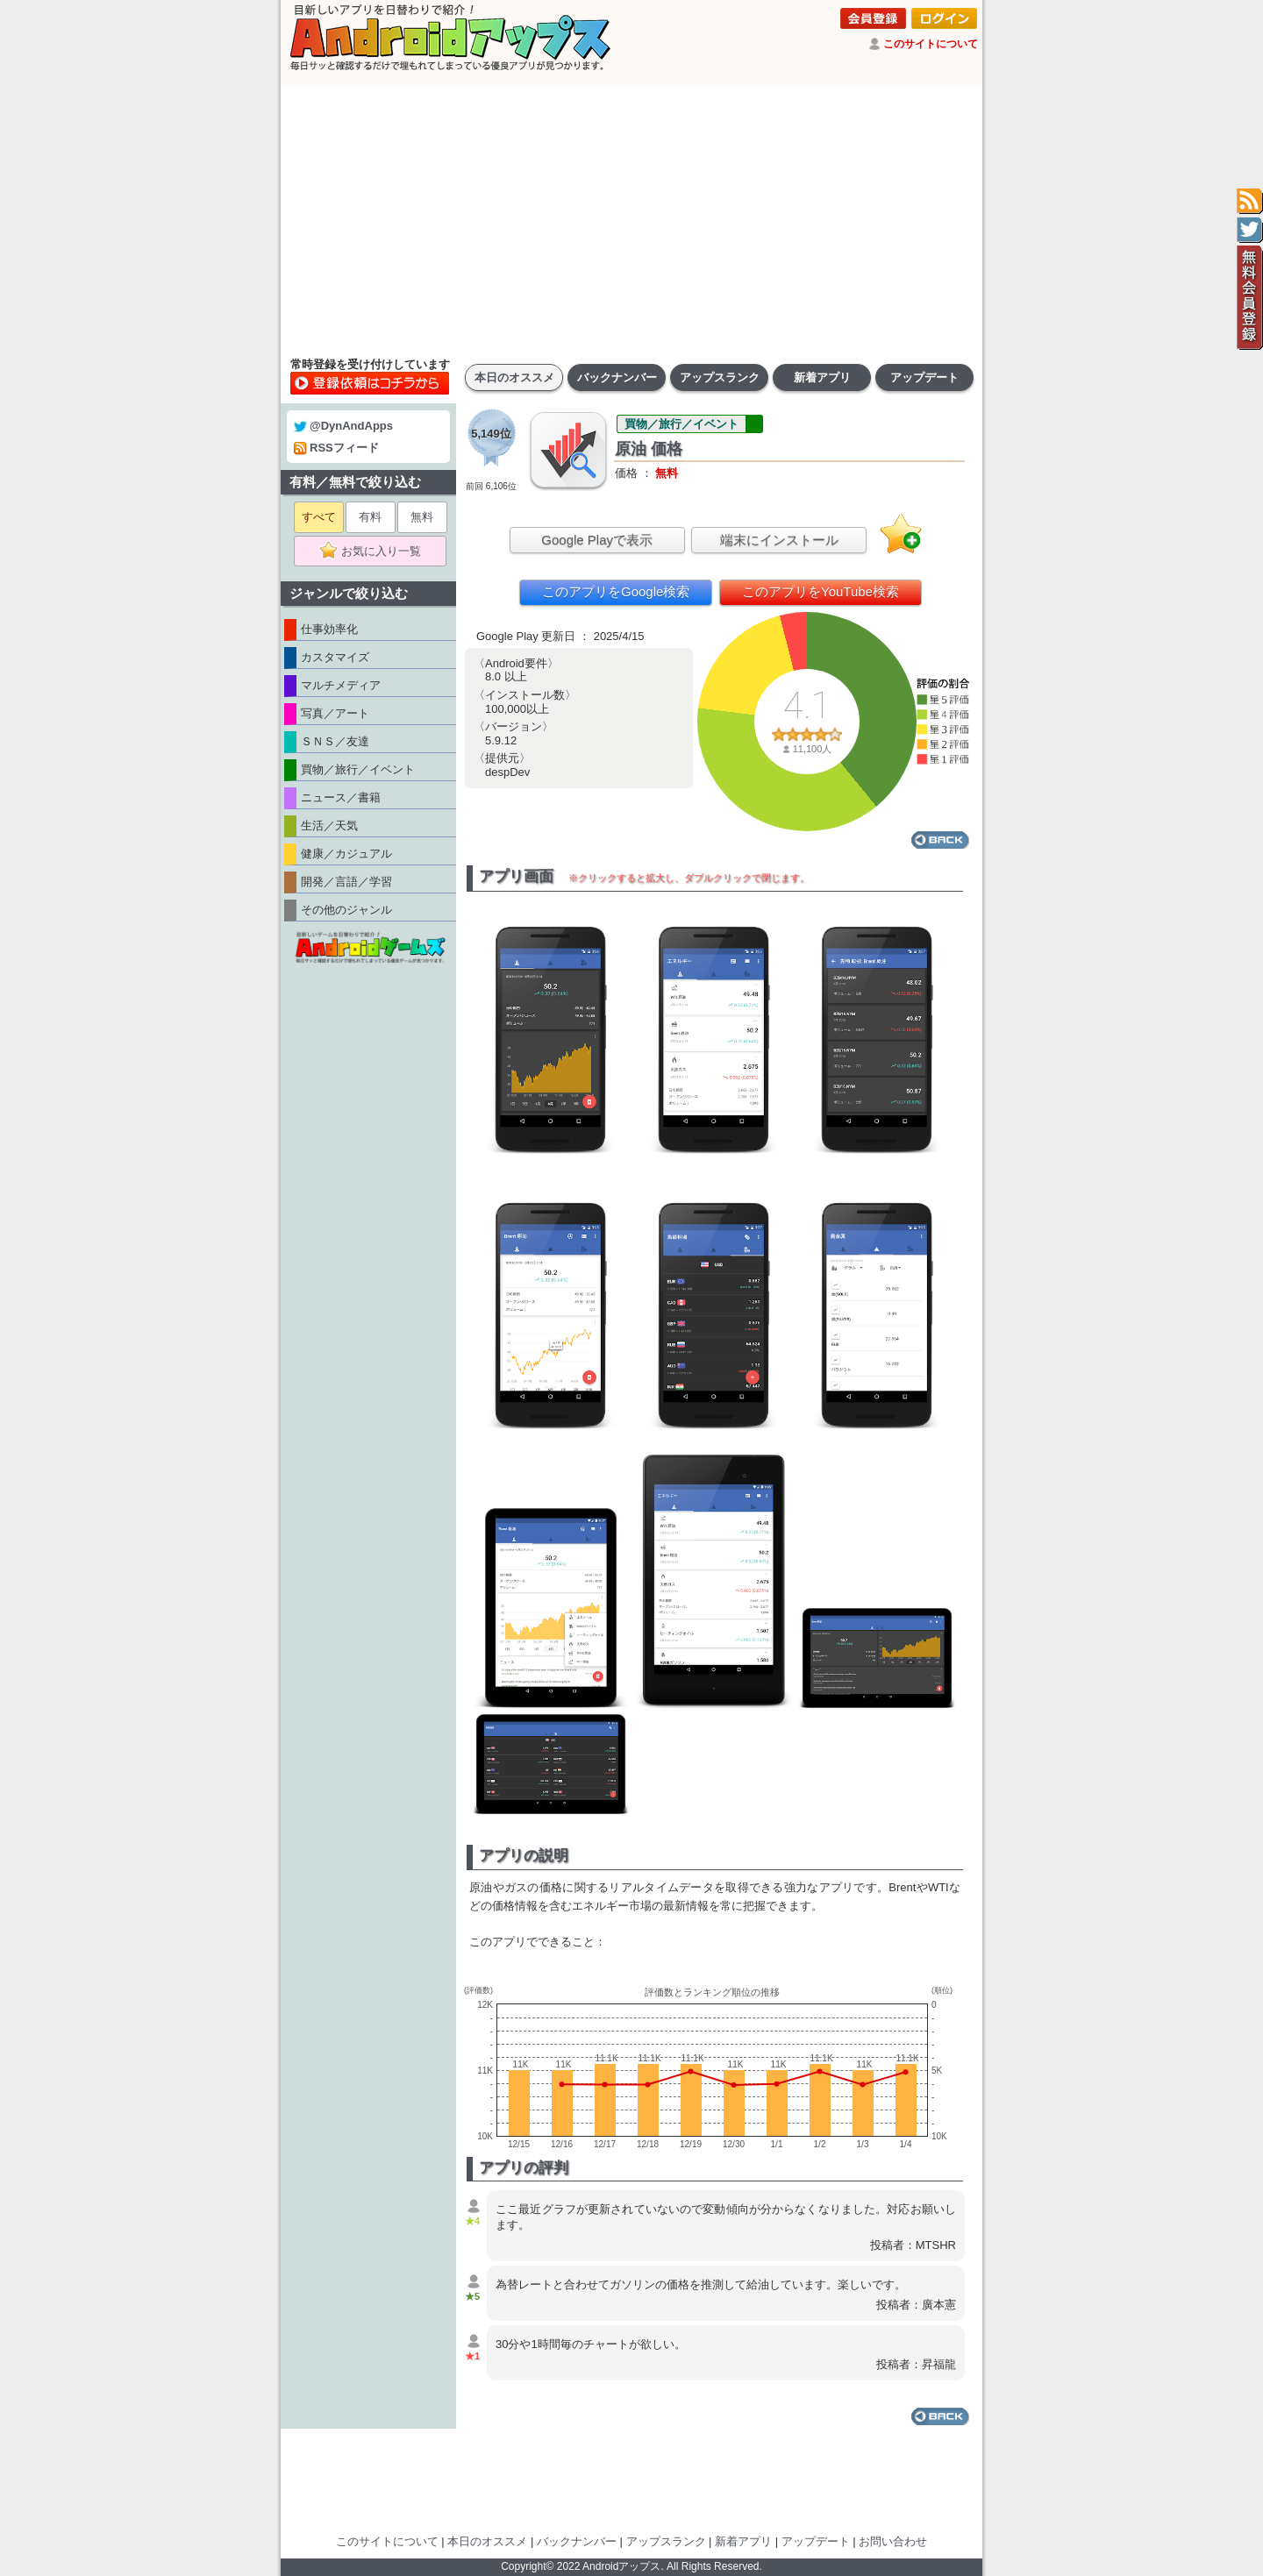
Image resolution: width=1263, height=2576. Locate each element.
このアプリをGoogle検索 (615, 591)
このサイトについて (930, 44)
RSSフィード (336, 447)
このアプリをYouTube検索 (820, 591)
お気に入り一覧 (375, 551)
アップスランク (720, 377)
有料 (370, 516)
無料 (421, 516)
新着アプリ (822, 377)
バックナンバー (617, 377)
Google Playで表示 (597, 539)
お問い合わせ (893, 2541)
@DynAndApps (343, 425)
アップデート (924, 377)
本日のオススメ (514, 377)
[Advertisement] (631, 215)
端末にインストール (779, 539)
